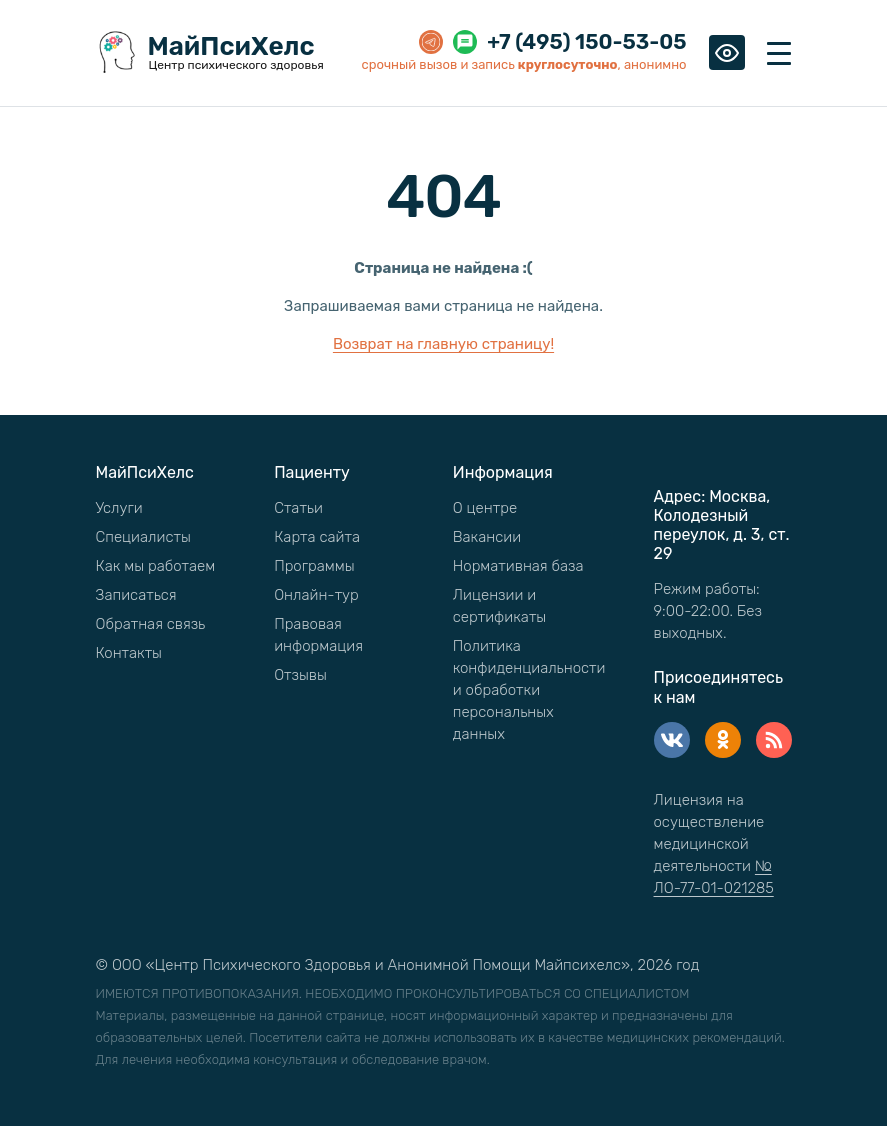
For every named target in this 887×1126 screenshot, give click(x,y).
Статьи (298, 508)
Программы (314, 566)
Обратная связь (151, 624)
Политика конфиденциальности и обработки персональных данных (529, 690)
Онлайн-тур (316, 595)
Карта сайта (317, 537)
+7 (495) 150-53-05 (586, 42)
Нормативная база (518, 566)
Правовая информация (318, 635)
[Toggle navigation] (779, 53)
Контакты (129, 653)
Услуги (119, 508)
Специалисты (143, 537)
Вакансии (487, 537)
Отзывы (300, 675)
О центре (485, 508)
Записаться (136, 595)
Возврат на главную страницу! (443, 344)
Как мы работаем (156, 566)
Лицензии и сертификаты (499, 606)
